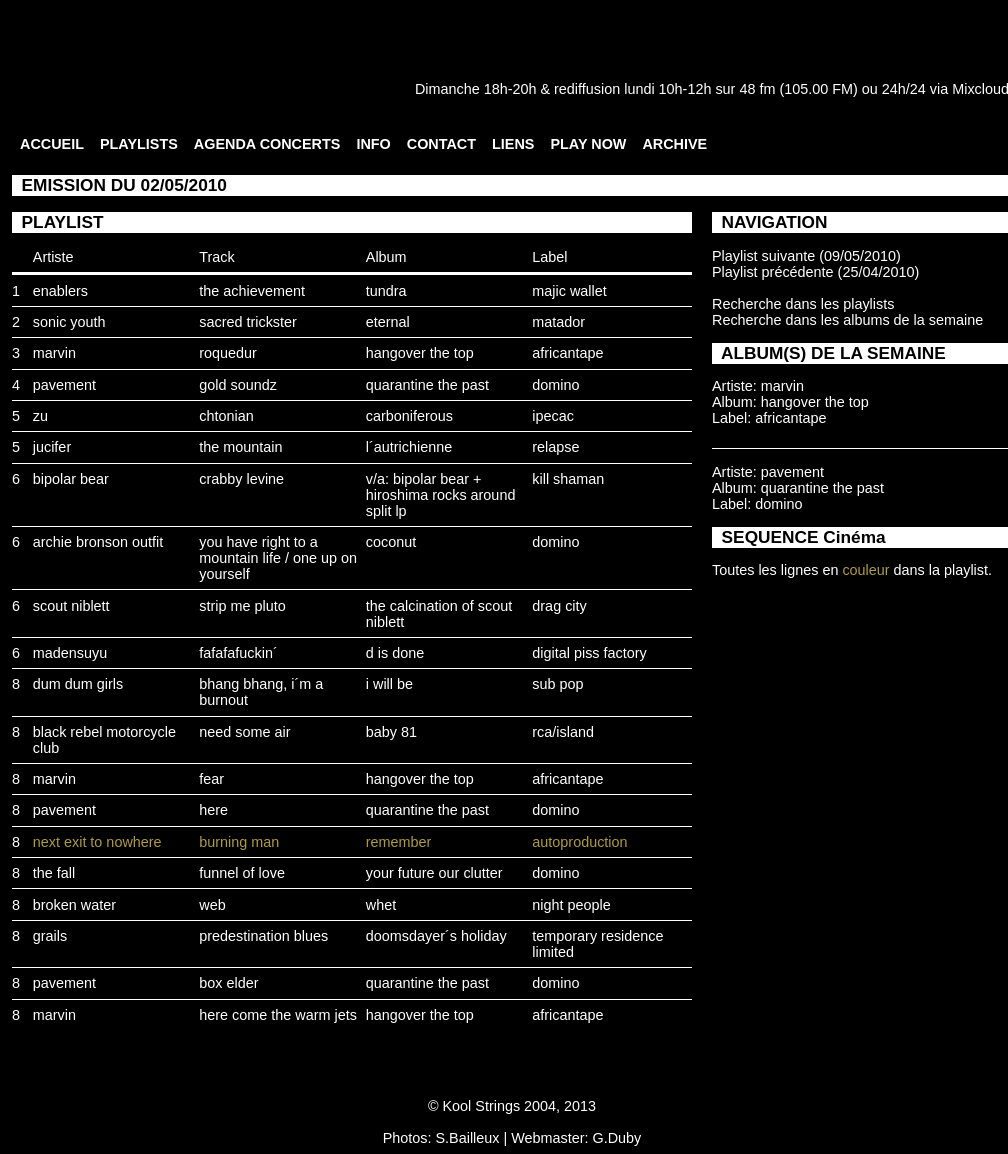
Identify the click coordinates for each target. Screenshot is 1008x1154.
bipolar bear (71, 479)
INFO (373, 144)
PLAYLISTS (139, 144)
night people (571, 905)
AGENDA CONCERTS (267, 144)
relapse (555, 447)
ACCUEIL (52, 144)
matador (558, 322)
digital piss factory (589, 653)
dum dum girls (78, 684)
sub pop (557, 684)
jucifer (52, 447)
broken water (74, 905)
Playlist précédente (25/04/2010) (815, 272)
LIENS (513, 144)
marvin (54, 353)
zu (40, 416)
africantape (567, 353)
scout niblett (71, 606)
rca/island (563, 732)
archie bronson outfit (98, 542)
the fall (54, 873)
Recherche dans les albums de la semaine (847, 320)
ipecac (553, 416)
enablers (60, 291)
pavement (64, 385)
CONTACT (441, 144)
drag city (559, 606)
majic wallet (569, 291)
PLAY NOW (588, 144)
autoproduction (579, 842)
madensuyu (70, 653)
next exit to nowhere (97, 842)
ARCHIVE (674, 144)
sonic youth (69, 322)
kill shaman (568, 479)
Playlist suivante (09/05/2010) (806, 256)
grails (50, 936)
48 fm (757, 89)
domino (555, 385)
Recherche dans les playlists (803, 304)
